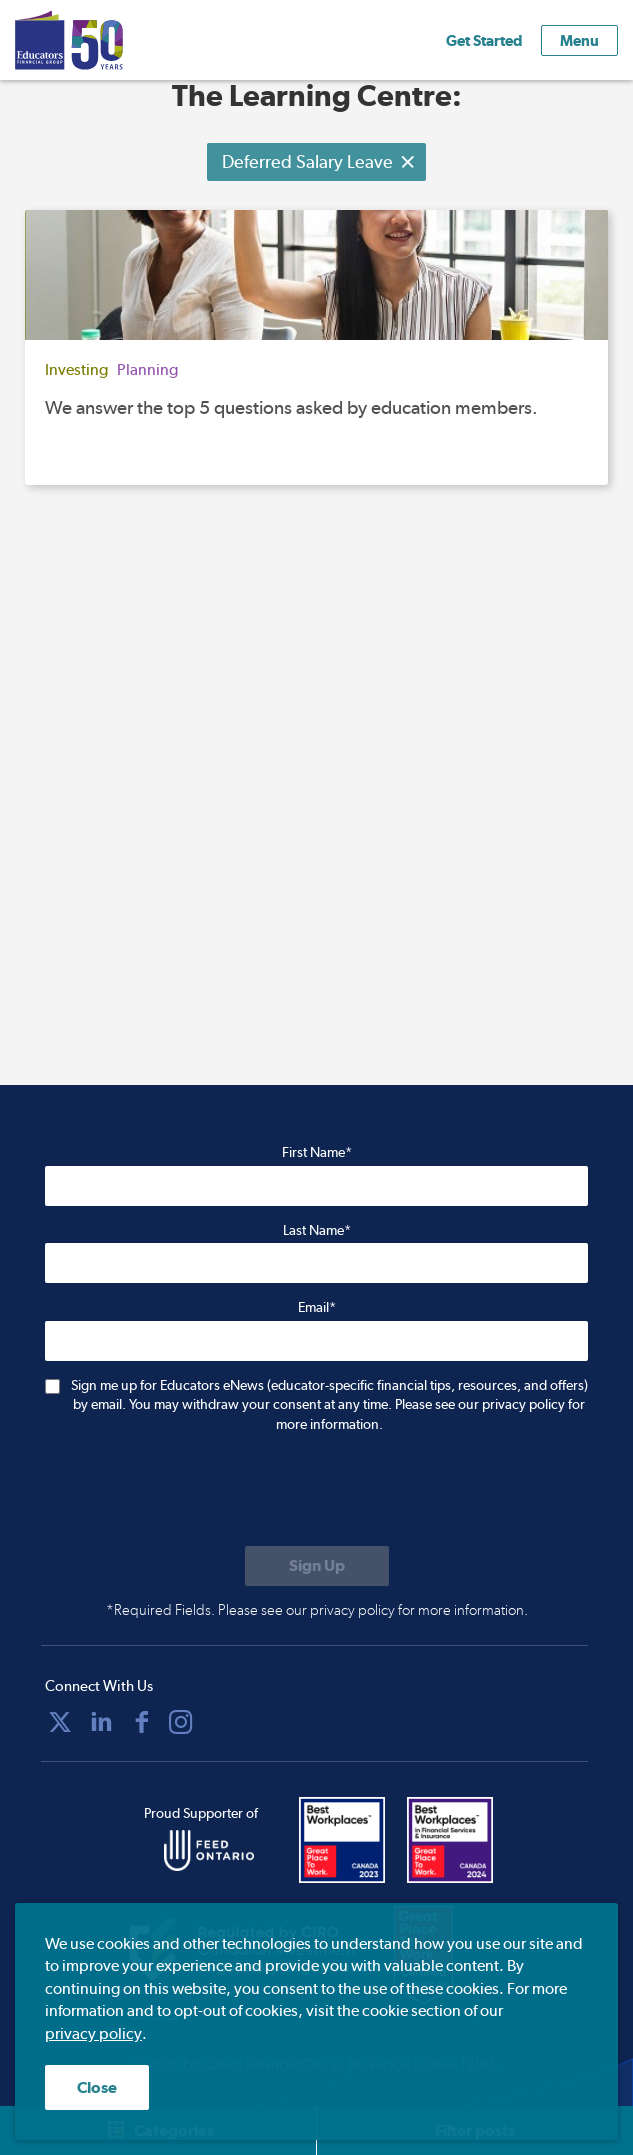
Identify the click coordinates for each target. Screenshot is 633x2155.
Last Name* (317, 1230)
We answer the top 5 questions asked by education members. (291, 407)
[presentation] (197, 1492)
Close (97, 2087)
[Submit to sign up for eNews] (317, 1566)
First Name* (317, 1152)
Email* (317, 1307)
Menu (579, 40)
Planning (147, 369)
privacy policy (93, 2033)
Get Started (484, 40)
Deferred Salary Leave (319, 161)
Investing (76, 369)
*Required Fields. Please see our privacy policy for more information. (317, 1610)
